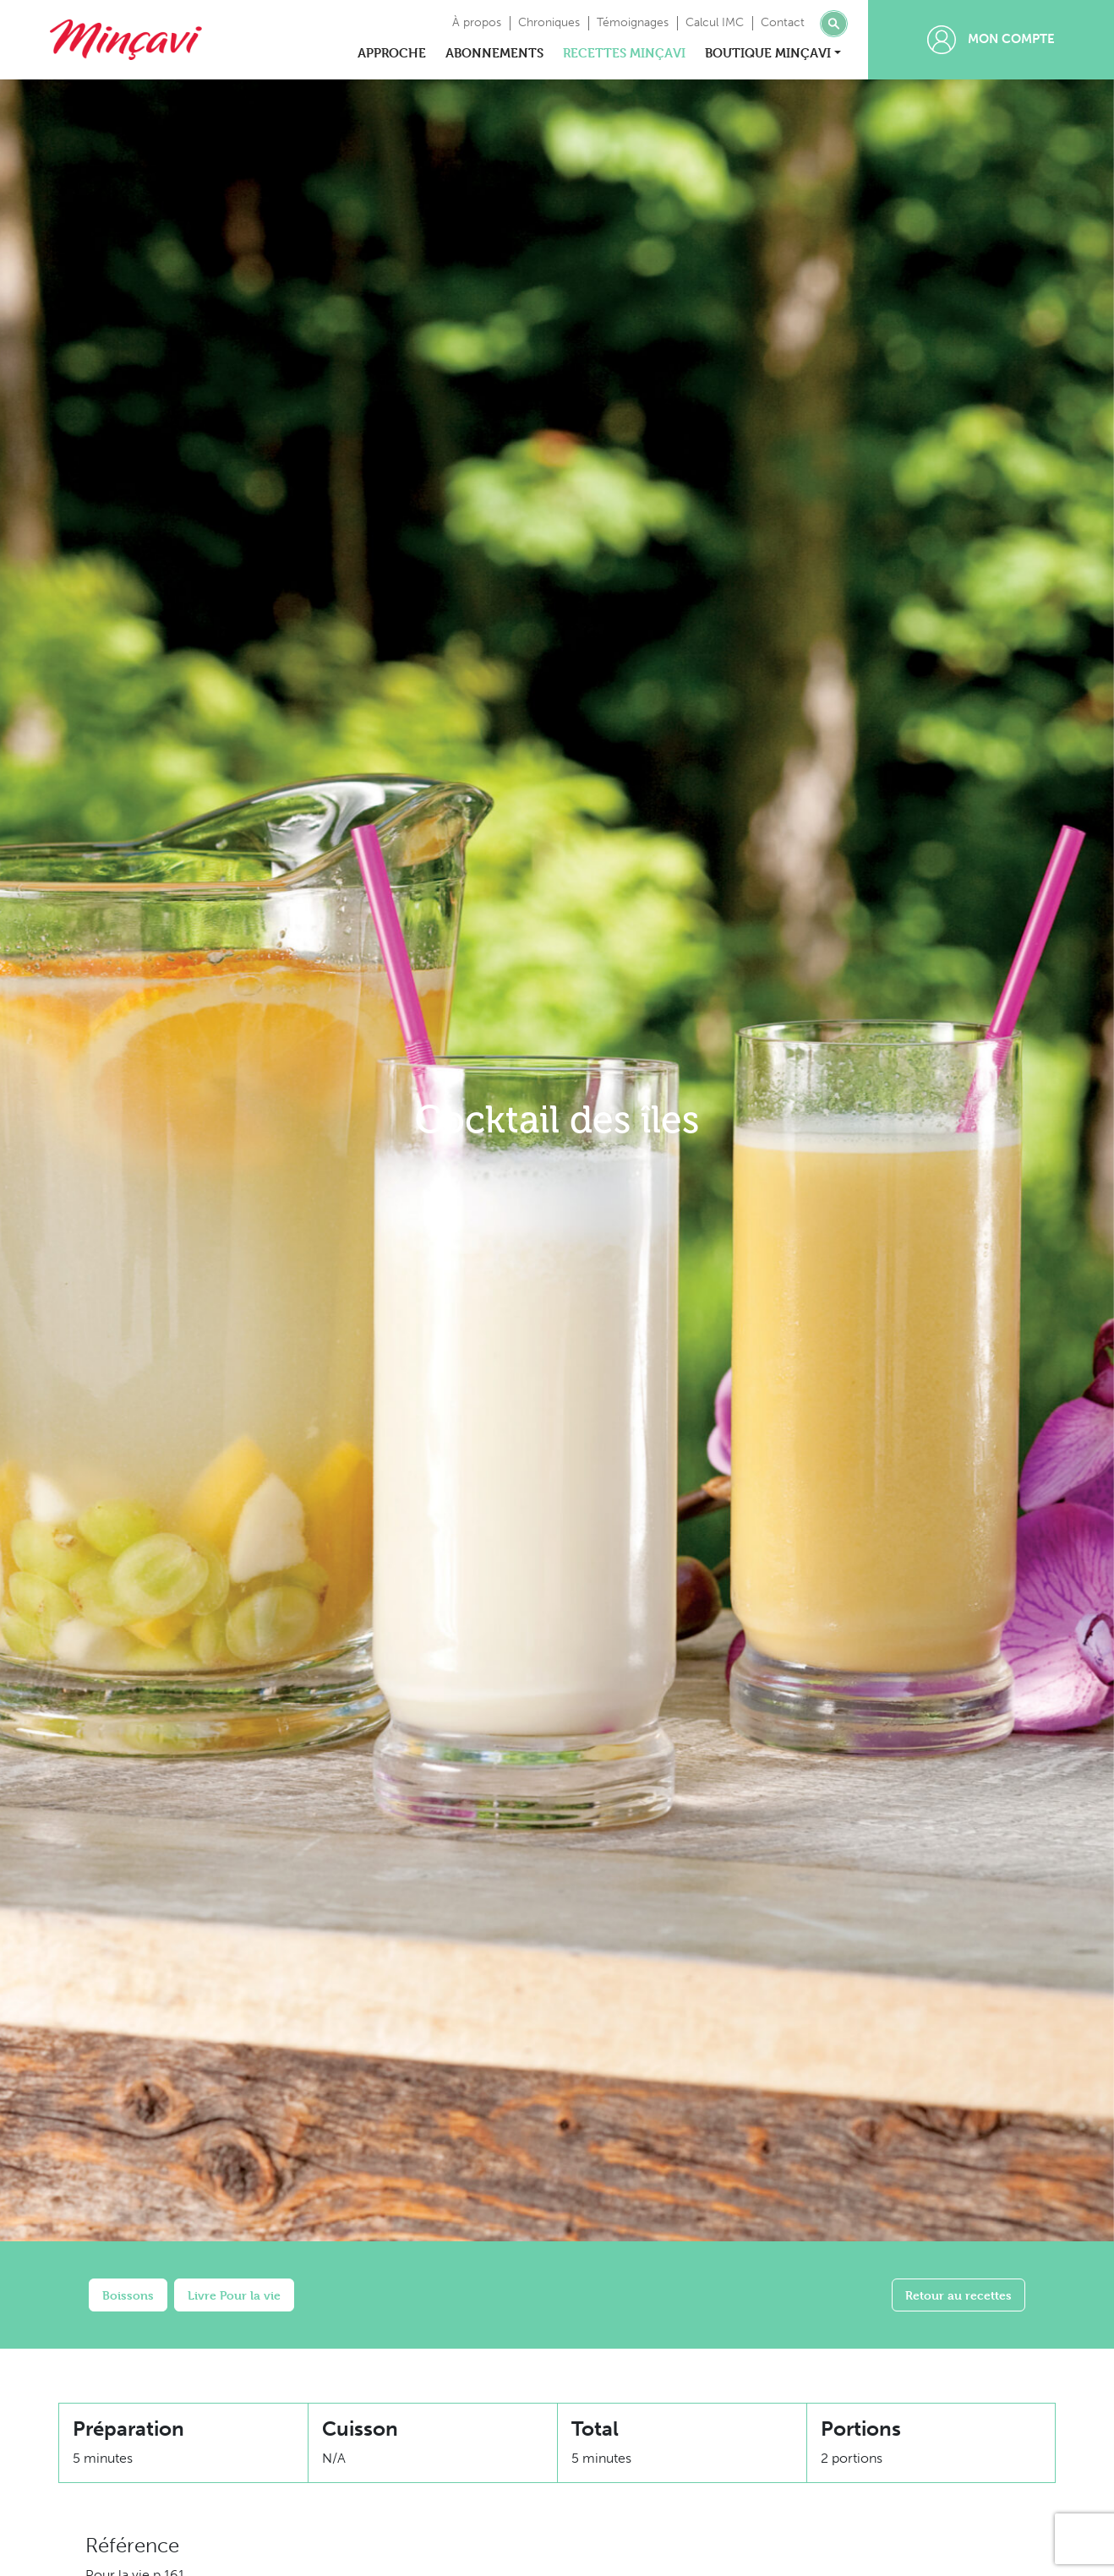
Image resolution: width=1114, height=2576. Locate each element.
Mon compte (991, 39)
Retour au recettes (958, 2295)
